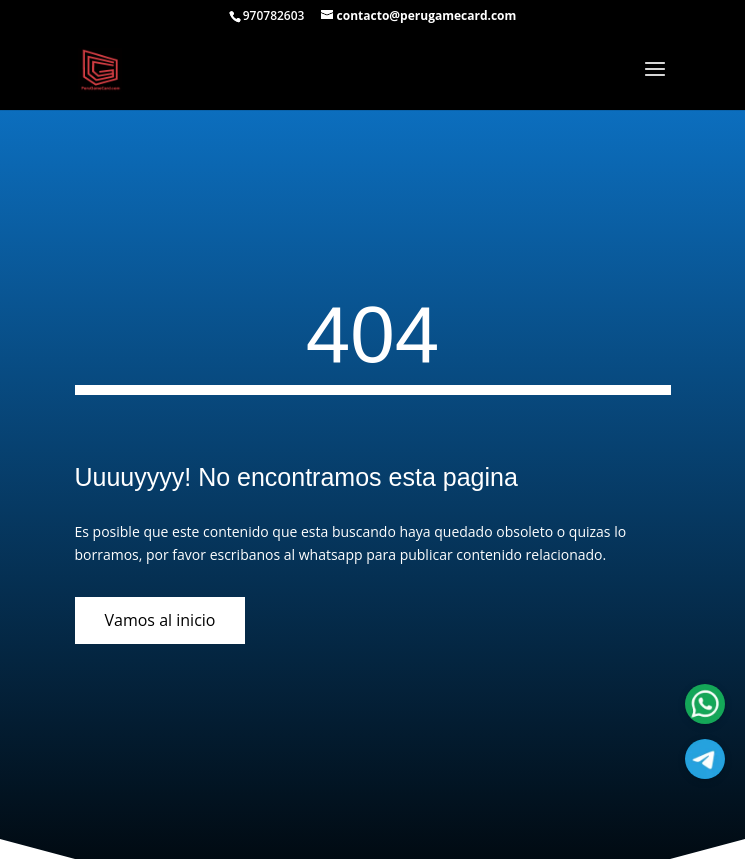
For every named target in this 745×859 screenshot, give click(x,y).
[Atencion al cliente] (705, 759)
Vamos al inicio (160, 620)
